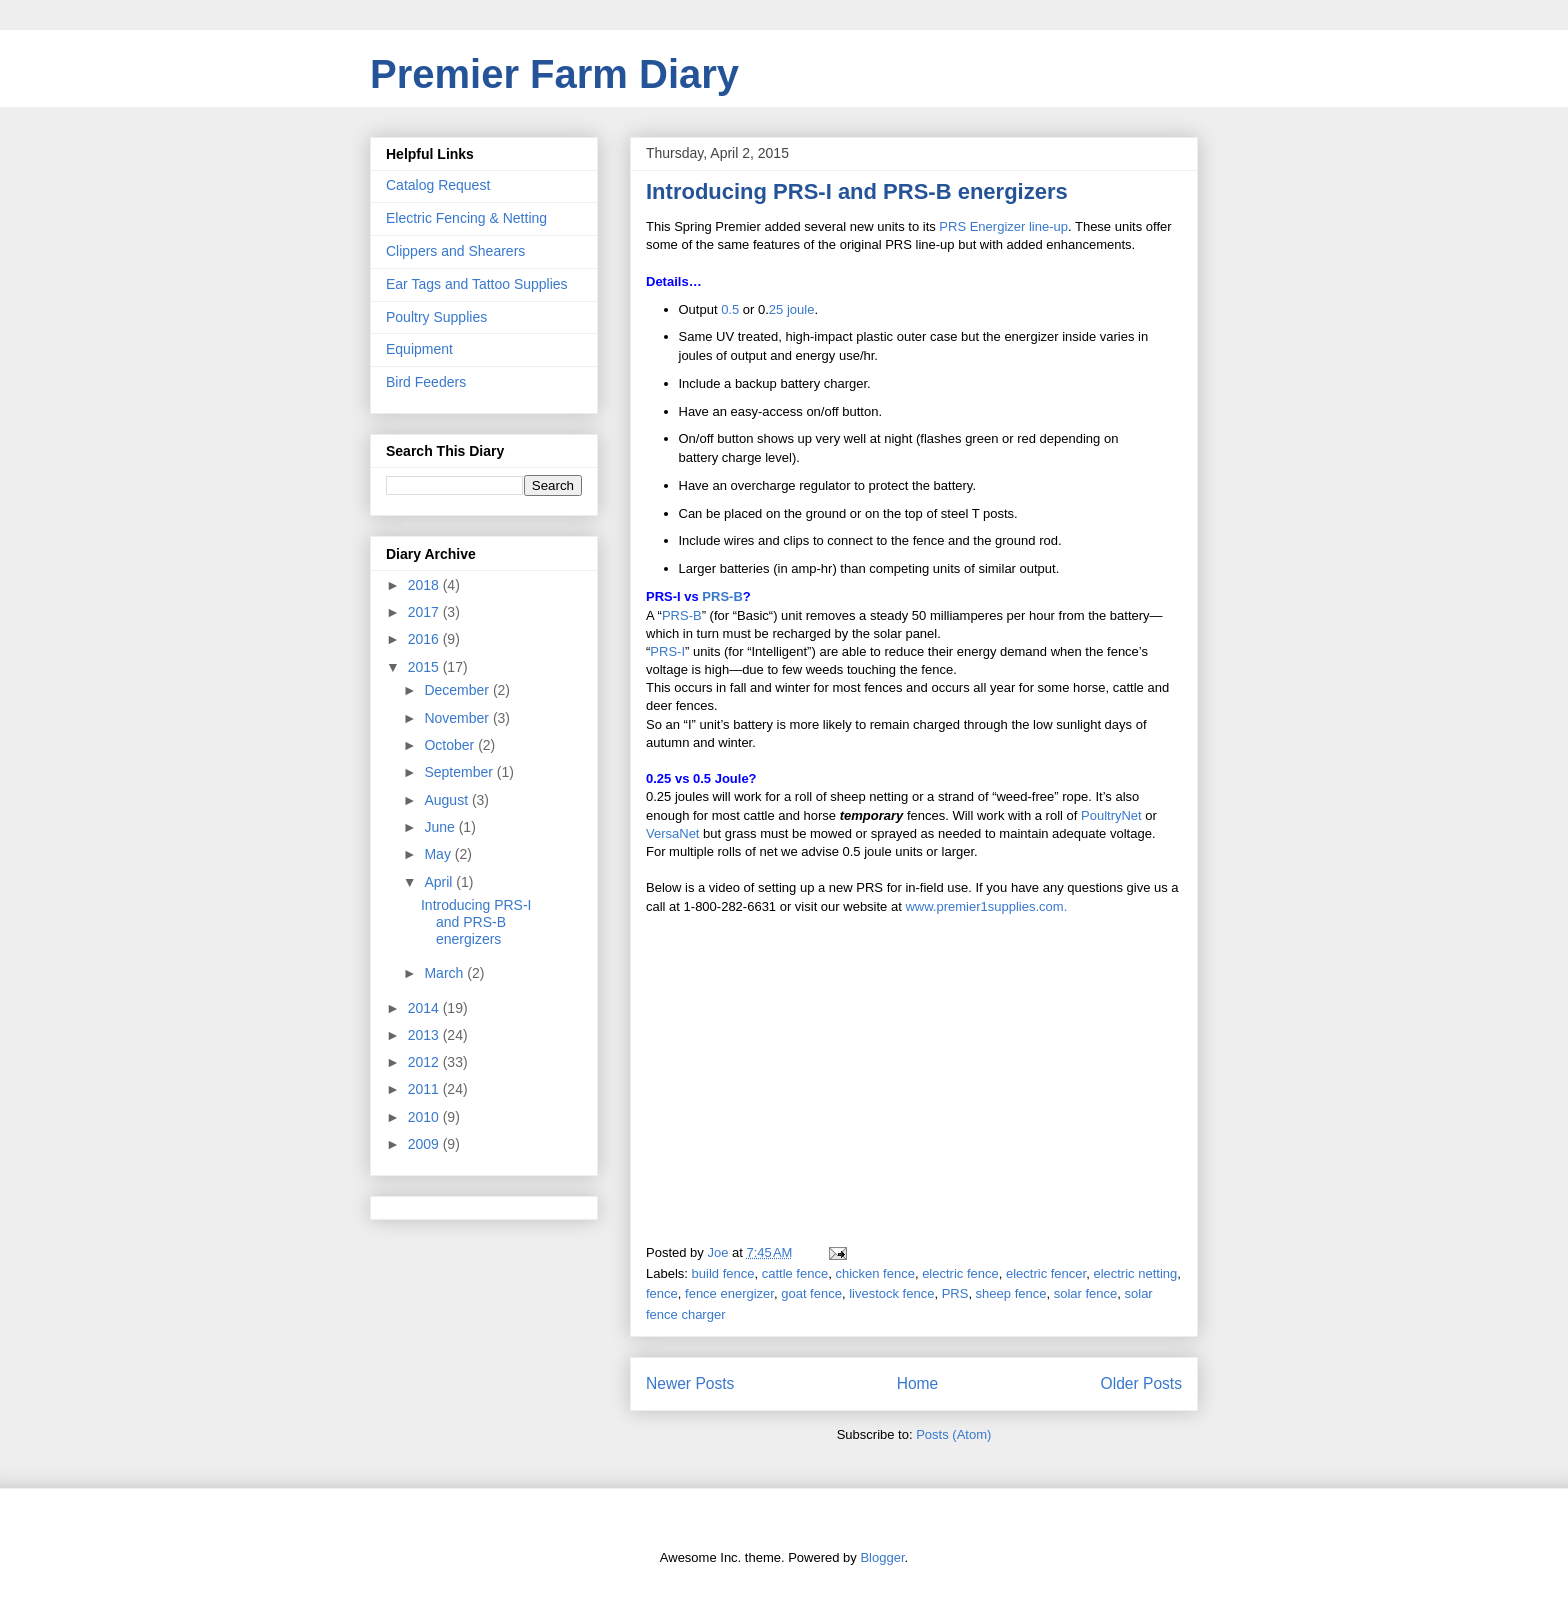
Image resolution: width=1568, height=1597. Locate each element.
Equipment (419, 349)
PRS (955, 1293)
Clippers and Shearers (455, 251)
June (441, 827)
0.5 (730, 309)
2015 (425, 667)
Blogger (882, 1557)
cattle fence (795, 1273)
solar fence (1086, 1293)
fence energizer (729, 1293)
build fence (723, 1273)
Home (918, 1383)
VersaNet (672, 833)
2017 (425, 612)
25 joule (792, 309)
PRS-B (722, 596)
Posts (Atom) (953, 1434)
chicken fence (875, 1273)
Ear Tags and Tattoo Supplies (477, 284)
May (439, 854)
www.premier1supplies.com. (986, 906)
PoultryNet (1111, 815)
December (458, 690)
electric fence (960, 1273)
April (440, 882)
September (460, 772)
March (445, 973)
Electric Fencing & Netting (466, 218)
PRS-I (667, 651)
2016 (425, 639)
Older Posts (1141, 1383)
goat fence (811, 1293)
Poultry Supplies (436, 317)
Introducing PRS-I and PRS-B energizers (857, 191)
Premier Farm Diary (554, 74)
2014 (425, 1008)
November (458, 718)
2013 (425, 1035)
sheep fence (1011, 1293)
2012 (425, 1062)
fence (662, 1293)
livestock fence (891, 1293)
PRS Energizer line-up (1003, 226)
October (451, 745)
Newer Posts (690, 1383)
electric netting (1135, 1273)
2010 (425, 1117)
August (447, 800)
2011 (425, 1089)
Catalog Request (438, 185)
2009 (425, 1144)
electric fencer (1046, 1273)
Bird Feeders (426, 382)
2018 (425, 585)
